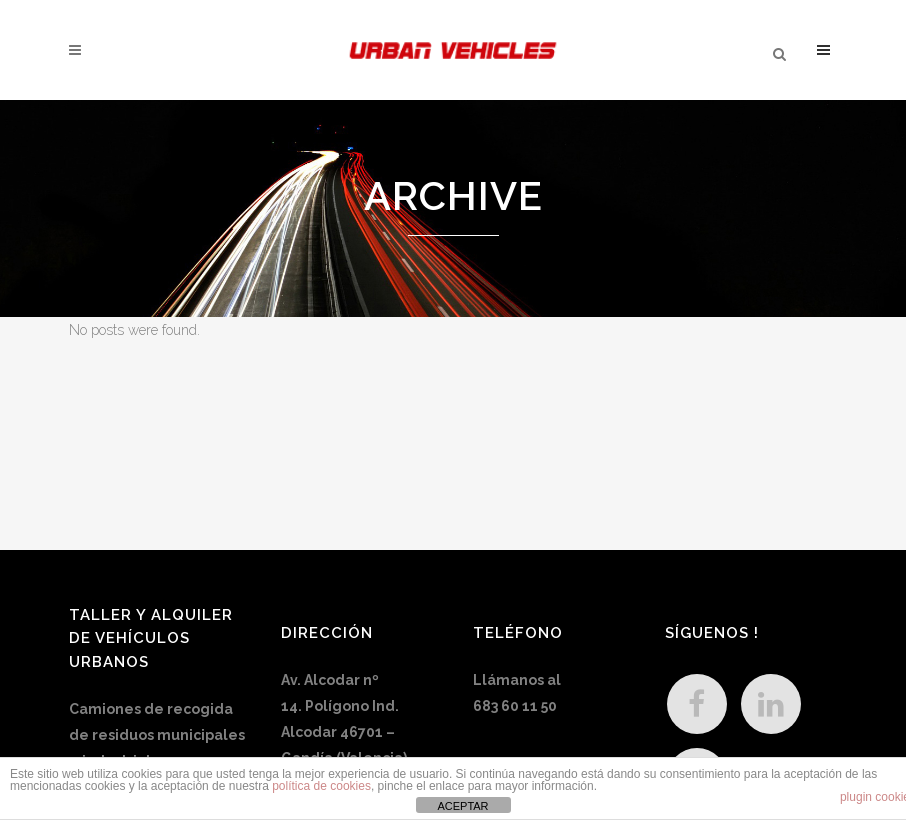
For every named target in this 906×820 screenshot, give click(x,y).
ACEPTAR (462, 806)
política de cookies (321, 786)
